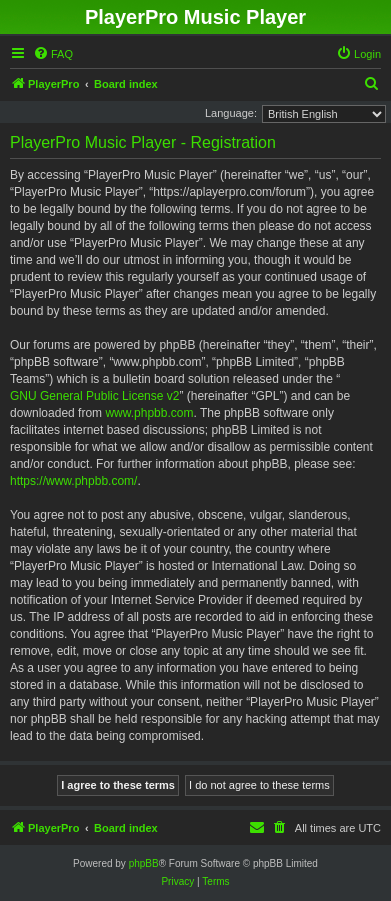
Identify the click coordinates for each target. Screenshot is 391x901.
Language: (231, 113)
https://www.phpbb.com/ (73, 481)
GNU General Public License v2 (94, 396)
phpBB (144, 863)
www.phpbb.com (149, 413)
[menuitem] (53, 54)
